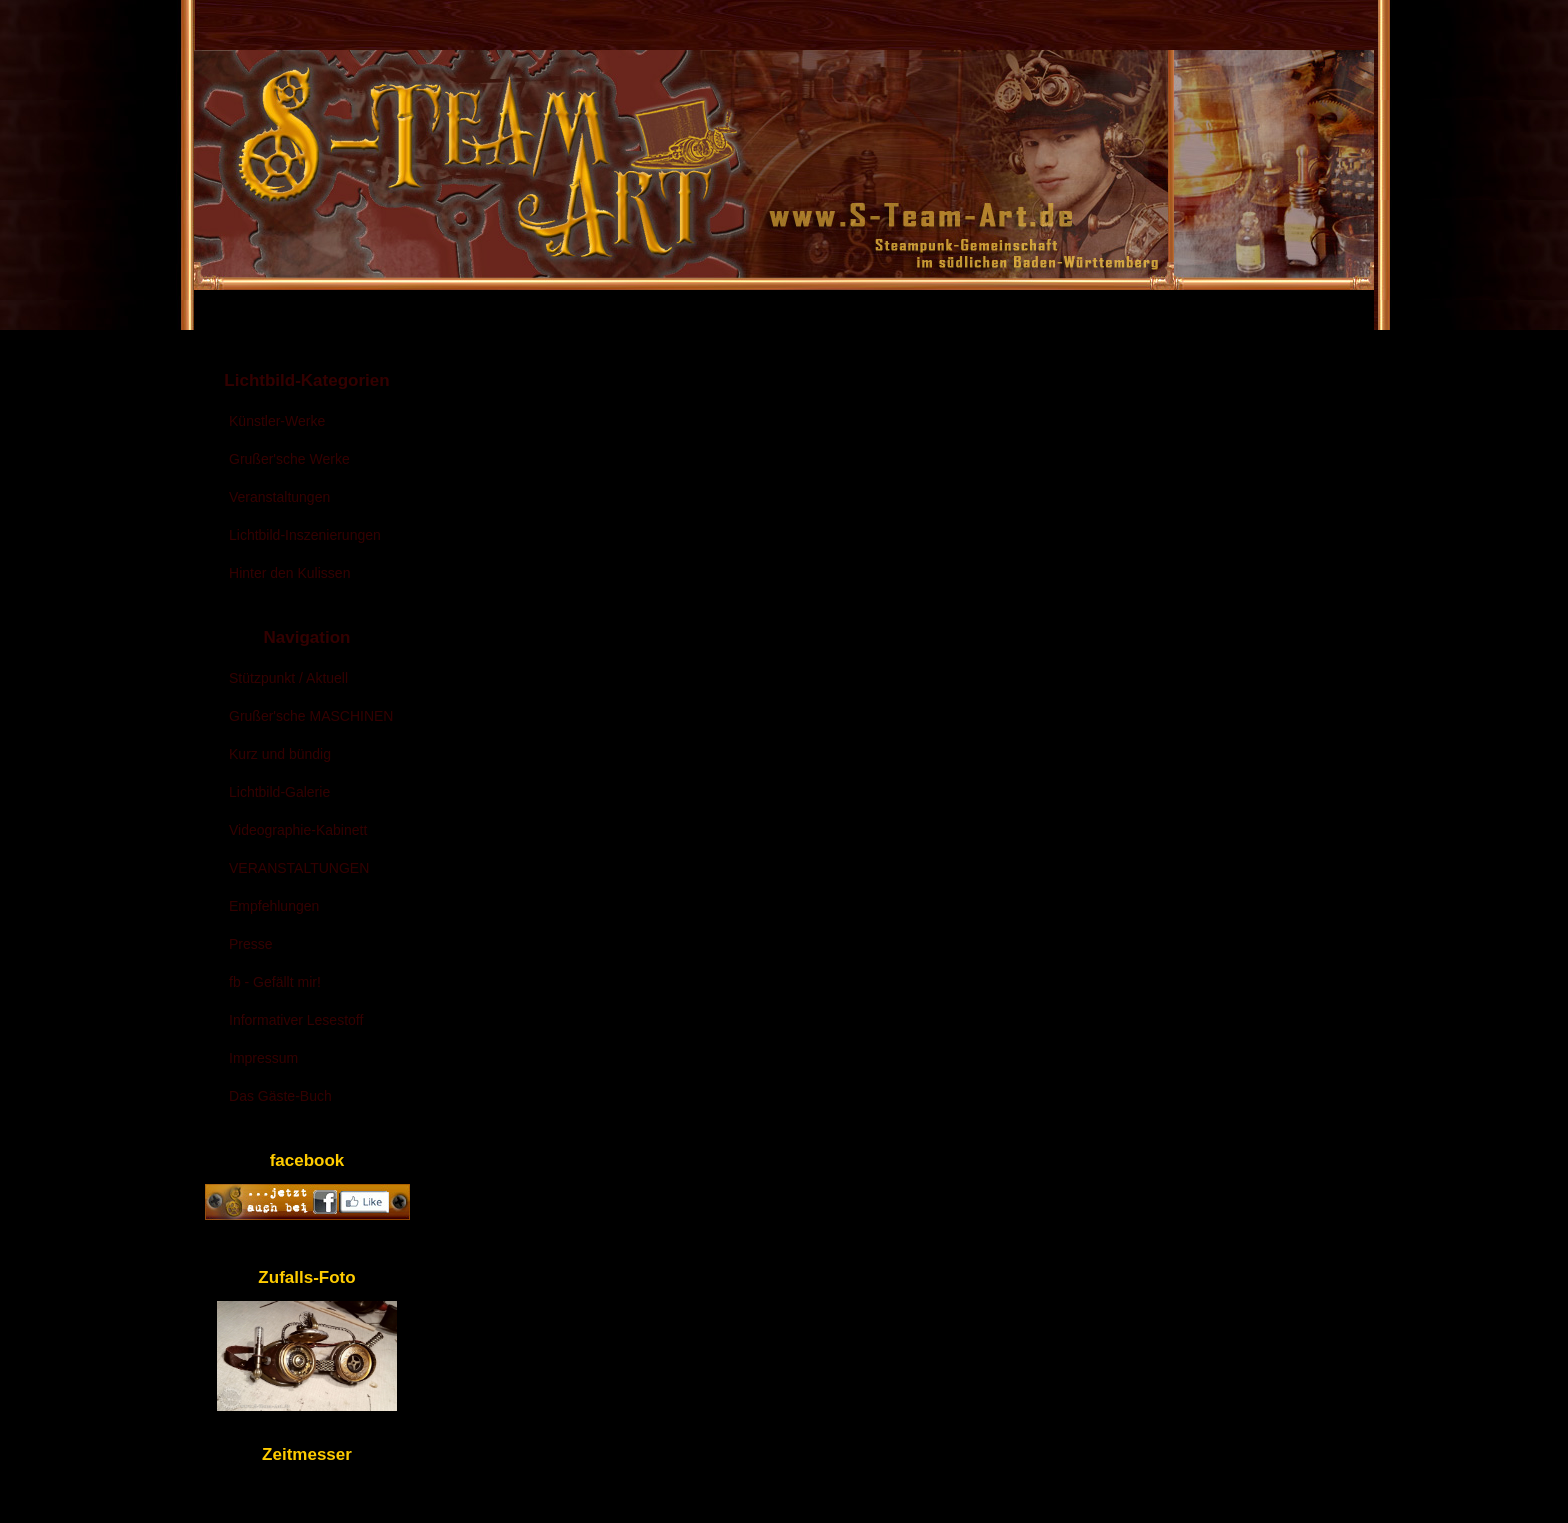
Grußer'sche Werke (289, 459)
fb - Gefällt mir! (275, 982)
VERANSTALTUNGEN (299, 868)
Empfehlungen (274, 906)
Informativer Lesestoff (296, 1020)
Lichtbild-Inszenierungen (305, 535)
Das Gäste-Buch (280, 1096)
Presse (251, 944)
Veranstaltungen (279, 497)
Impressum (263, 1058)
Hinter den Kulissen (289, 573)
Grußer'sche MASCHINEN (311, 716)
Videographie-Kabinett (298, 830)
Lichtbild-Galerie (279, 792)
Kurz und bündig (280, 754)
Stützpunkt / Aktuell (288, 678)
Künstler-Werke (277, 421)
